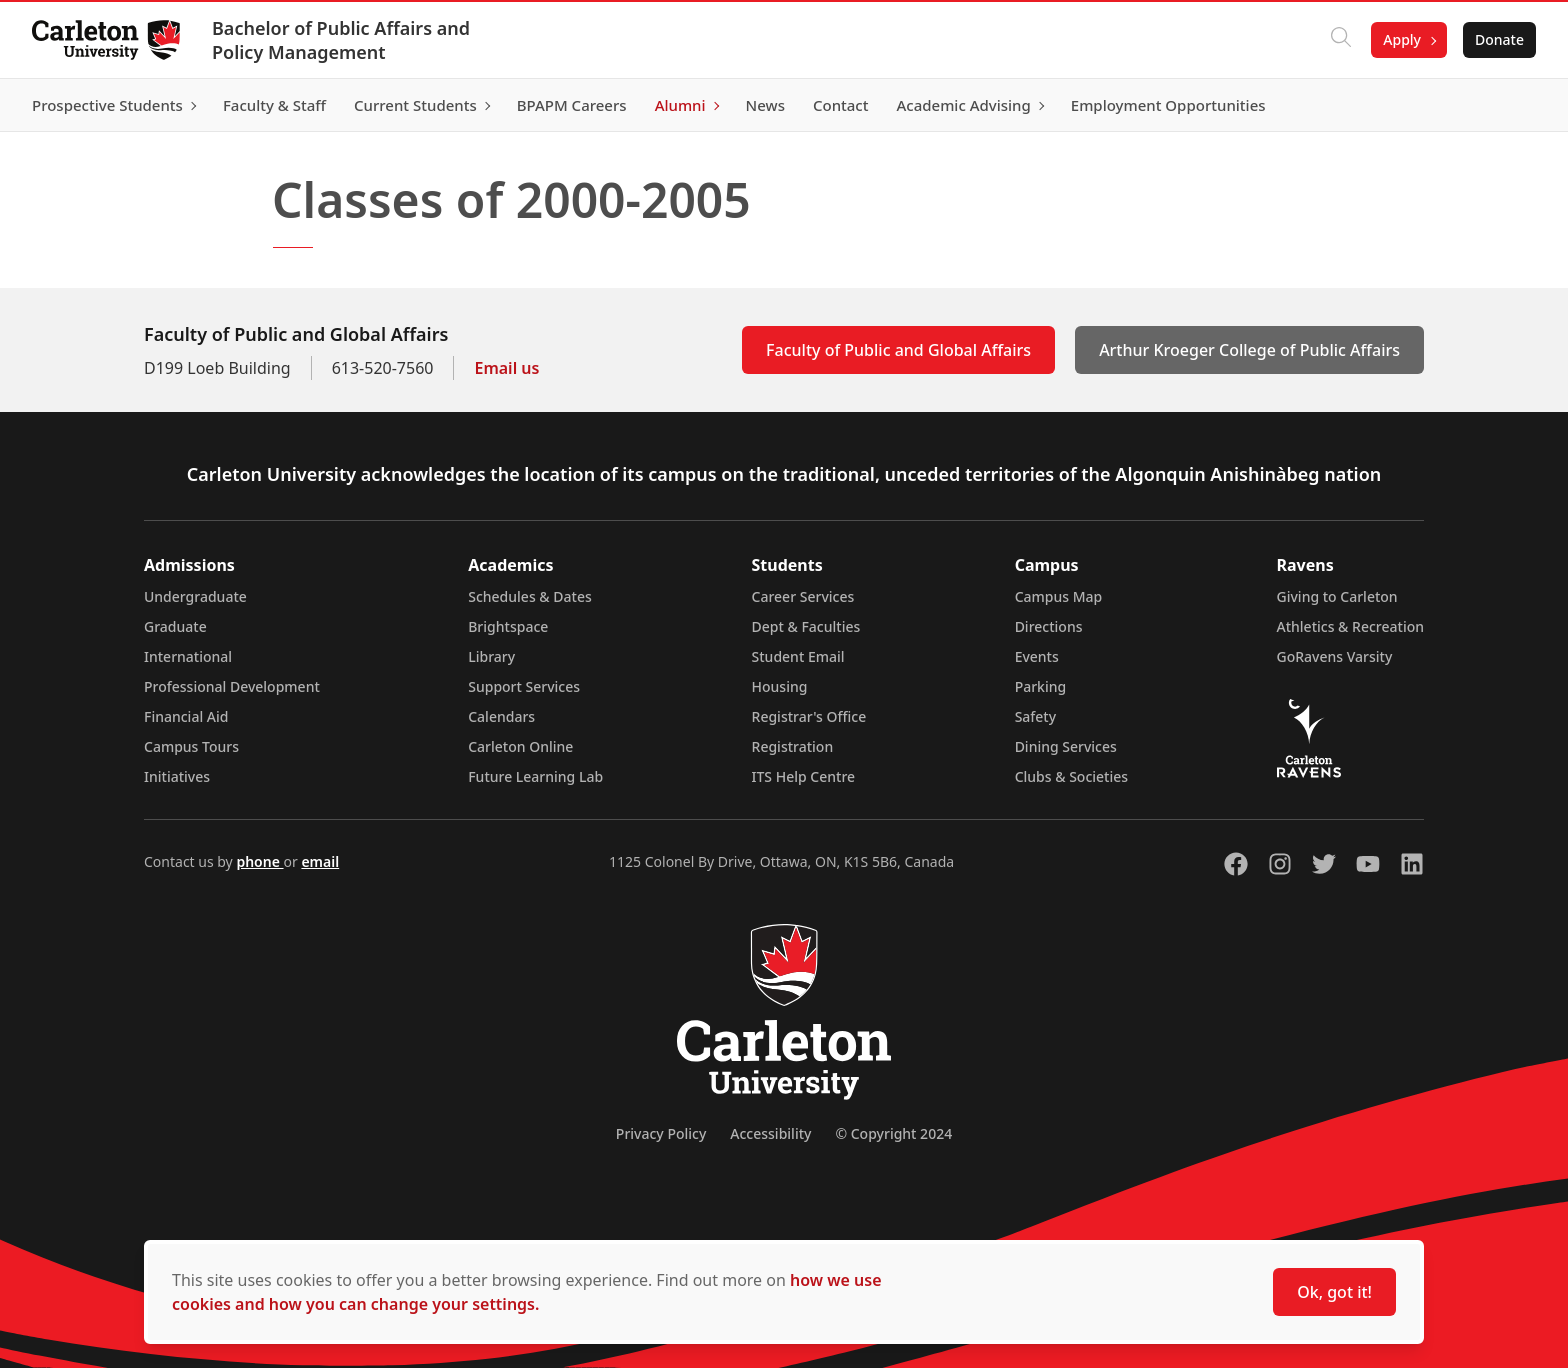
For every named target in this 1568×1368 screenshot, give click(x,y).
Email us (506, 368)
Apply (1402, 39)
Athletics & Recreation (1350, 626)
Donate (1499, 39)
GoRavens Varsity (1335, 656)
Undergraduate (195, 596)
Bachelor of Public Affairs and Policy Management (341, 40)
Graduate (175, 626)
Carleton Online (520, 746)
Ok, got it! (1334, 1292)
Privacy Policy (661, 1133)
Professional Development (232, 686)
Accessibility (770, 1133)
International (188, 656)
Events (1037, 656)
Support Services (524, 686)
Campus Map (1059, 596)
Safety (1036, 716)
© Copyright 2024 (893, 1133)
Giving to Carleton (1337, 596)
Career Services (803, 596)
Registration (793, 746)
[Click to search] (1341, 40)
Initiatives (177, 776)
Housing (780, 686)
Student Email (798, 656)
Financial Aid (186, 716)
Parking (1041, 686)
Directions (1049, 626)
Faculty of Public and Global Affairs (898, 350)
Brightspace (508, 626)
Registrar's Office (809, 716)
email (320, 861)
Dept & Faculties (806, 626)
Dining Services (1066, 746)
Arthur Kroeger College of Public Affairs (1249, 350)
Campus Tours (191, 746)
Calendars (501, 716)
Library (491, 656)
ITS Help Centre (804, 776)
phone (259, 861)
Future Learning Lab (535, 776)
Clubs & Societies (1071, 776)
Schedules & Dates (530, 596)
